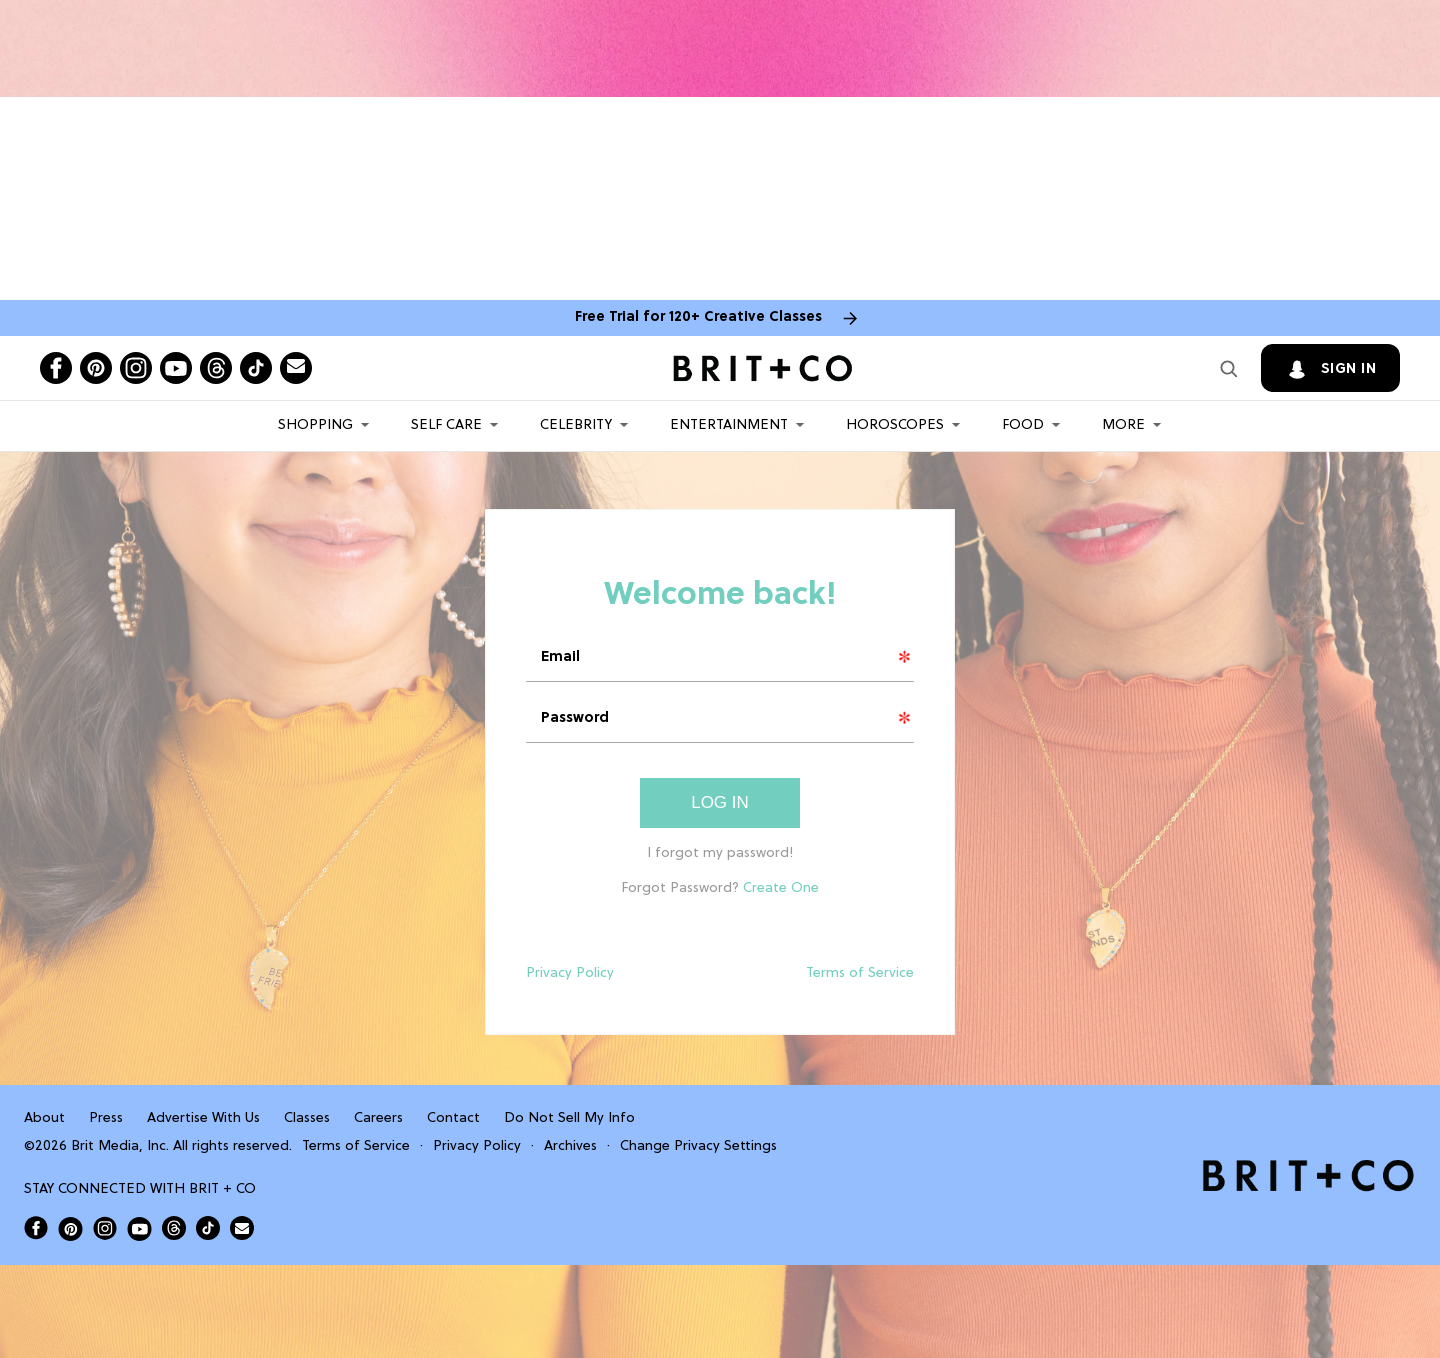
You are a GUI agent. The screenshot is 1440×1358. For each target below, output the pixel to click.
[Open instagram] (136, 368)
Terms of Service (860, 973)
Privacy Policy (570, 973)
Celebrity (576, 425)
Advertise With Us (203, 1118)
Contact (453, 1118)
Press (106, 1118)
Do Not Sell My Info (569, 1118)
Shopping (315, 425)
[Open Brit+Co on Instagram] (105, 1228)
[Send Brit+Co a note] (296, 368)
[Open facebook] (56, 368)
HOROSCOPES (895, 425)
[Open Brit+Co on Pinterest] (70, 1228)
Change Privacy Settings (698, 1146)
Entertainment (729, 425)
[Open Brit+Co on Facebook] (36, 1228)
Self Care (446, 425)
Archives (570, 1146)
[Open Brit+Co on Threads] (174, 1228)
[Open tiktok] (256, 368)
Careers (378, 1118)
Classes (307, 1118)
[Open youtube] (176, 368)
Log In (720, 802)
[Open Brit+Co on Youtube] (139, 1228)
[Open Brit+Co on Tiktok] (208, 1228)
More (1123, 425)
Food (1023, 425)
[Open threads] (216, 368)
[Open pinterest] (96, 368)
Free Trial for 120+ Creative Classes (698, 317)
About (44, 1118)
